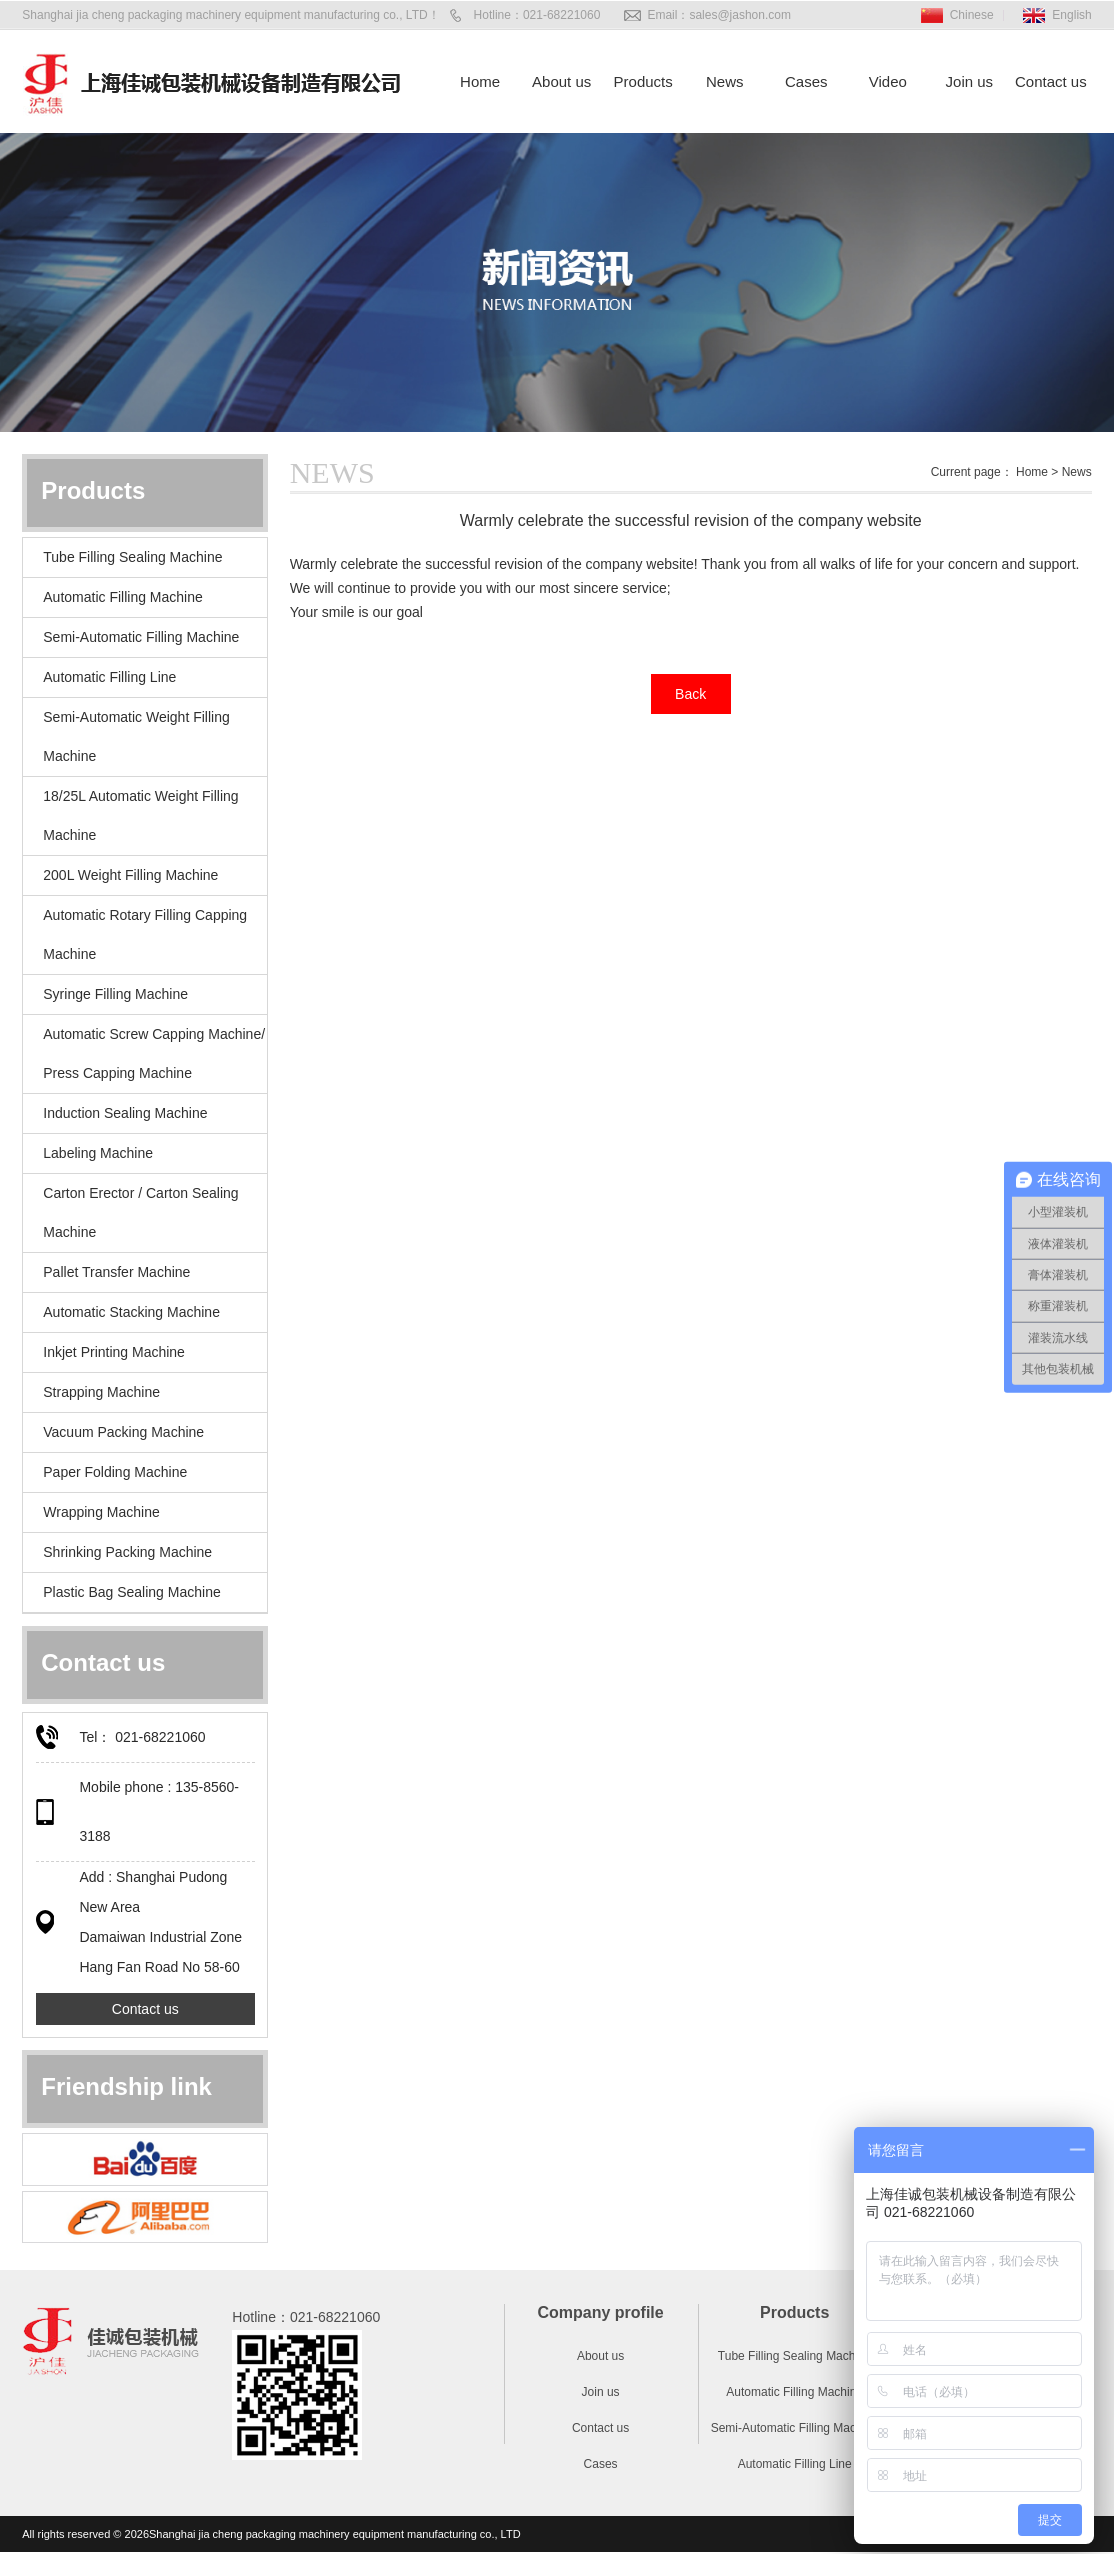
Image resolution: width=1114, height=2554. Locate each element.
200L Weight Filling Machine (130, 875)
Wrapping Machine (101, 1512)
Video (888, 81)
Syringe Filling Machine (115, 994)
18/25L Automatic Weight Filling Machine (140, 815)
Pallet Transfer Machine (116, 1272)
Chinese (972, 15)
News (725, 81)
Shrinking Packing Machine (127, 1552)
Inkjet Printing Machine (114, 1352)
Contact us (1051, 81)
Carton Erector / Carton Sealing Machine (140, 1212)
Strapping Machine (101, 1392)
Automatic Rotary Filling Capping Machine (145, 934)
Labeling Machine (98, 1153)
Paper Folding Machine (115, 1472)
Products (643, 81)
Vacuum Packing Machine (123, 1432)
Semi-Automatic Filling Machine (141, 637)
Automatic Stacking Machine (131, 1312)
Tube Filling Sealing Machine (132, 557)
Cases (806, 81)
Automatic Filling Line (109, 677)
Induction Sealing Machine (125, 1113)
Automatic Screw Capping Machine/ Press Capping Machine (154, 1053)
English (1071, 15)
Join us (970, 81)
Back (690, 694)
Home (480, 81)
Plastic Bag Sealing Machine (131, 1592)
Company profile (600, 2312)
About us (561, 81)
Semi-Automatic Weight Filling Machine (136, 736)
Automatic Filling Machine (123, 597)
